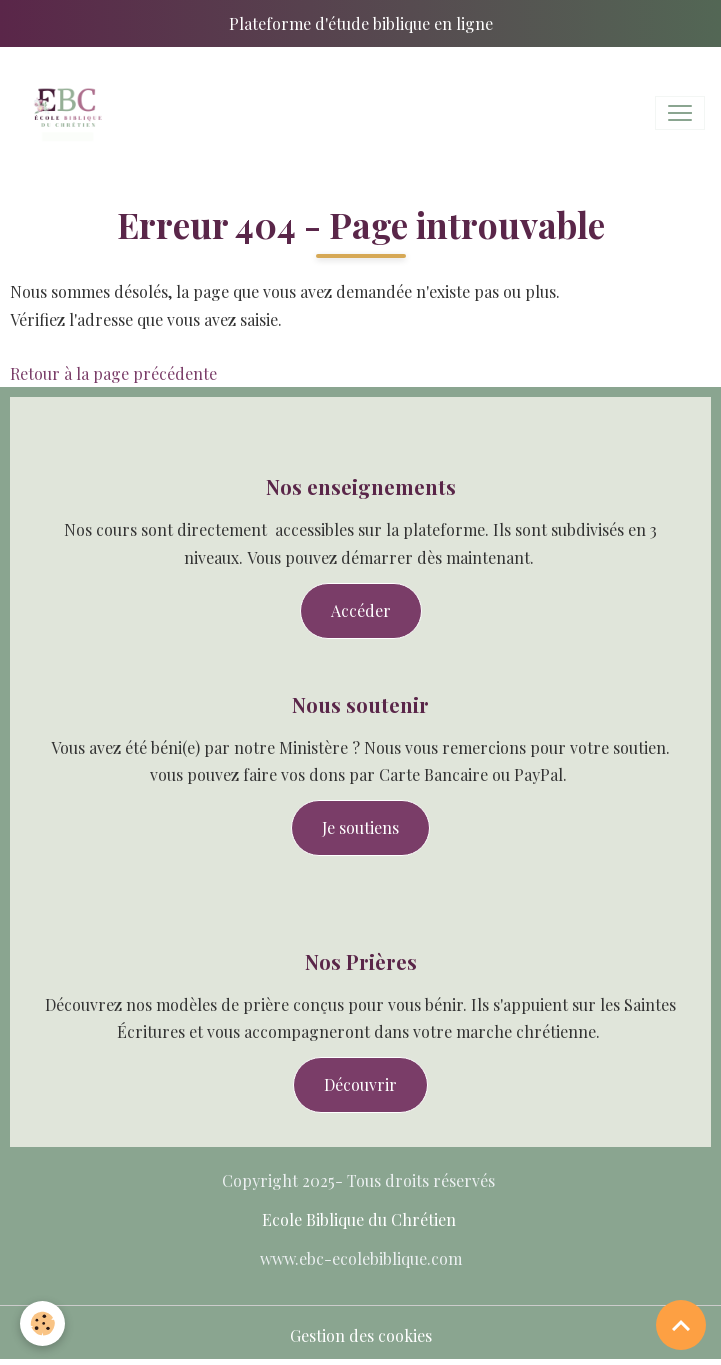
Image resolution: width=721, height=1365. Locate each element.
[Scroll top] (681, 1325)
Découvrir (360, 1084)
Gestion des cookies (361, 1335)
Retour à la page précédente (113, 373)
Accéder (361, 610)
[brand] (70, 113)
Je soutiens (360, 827)
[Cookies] (42, 1323)
